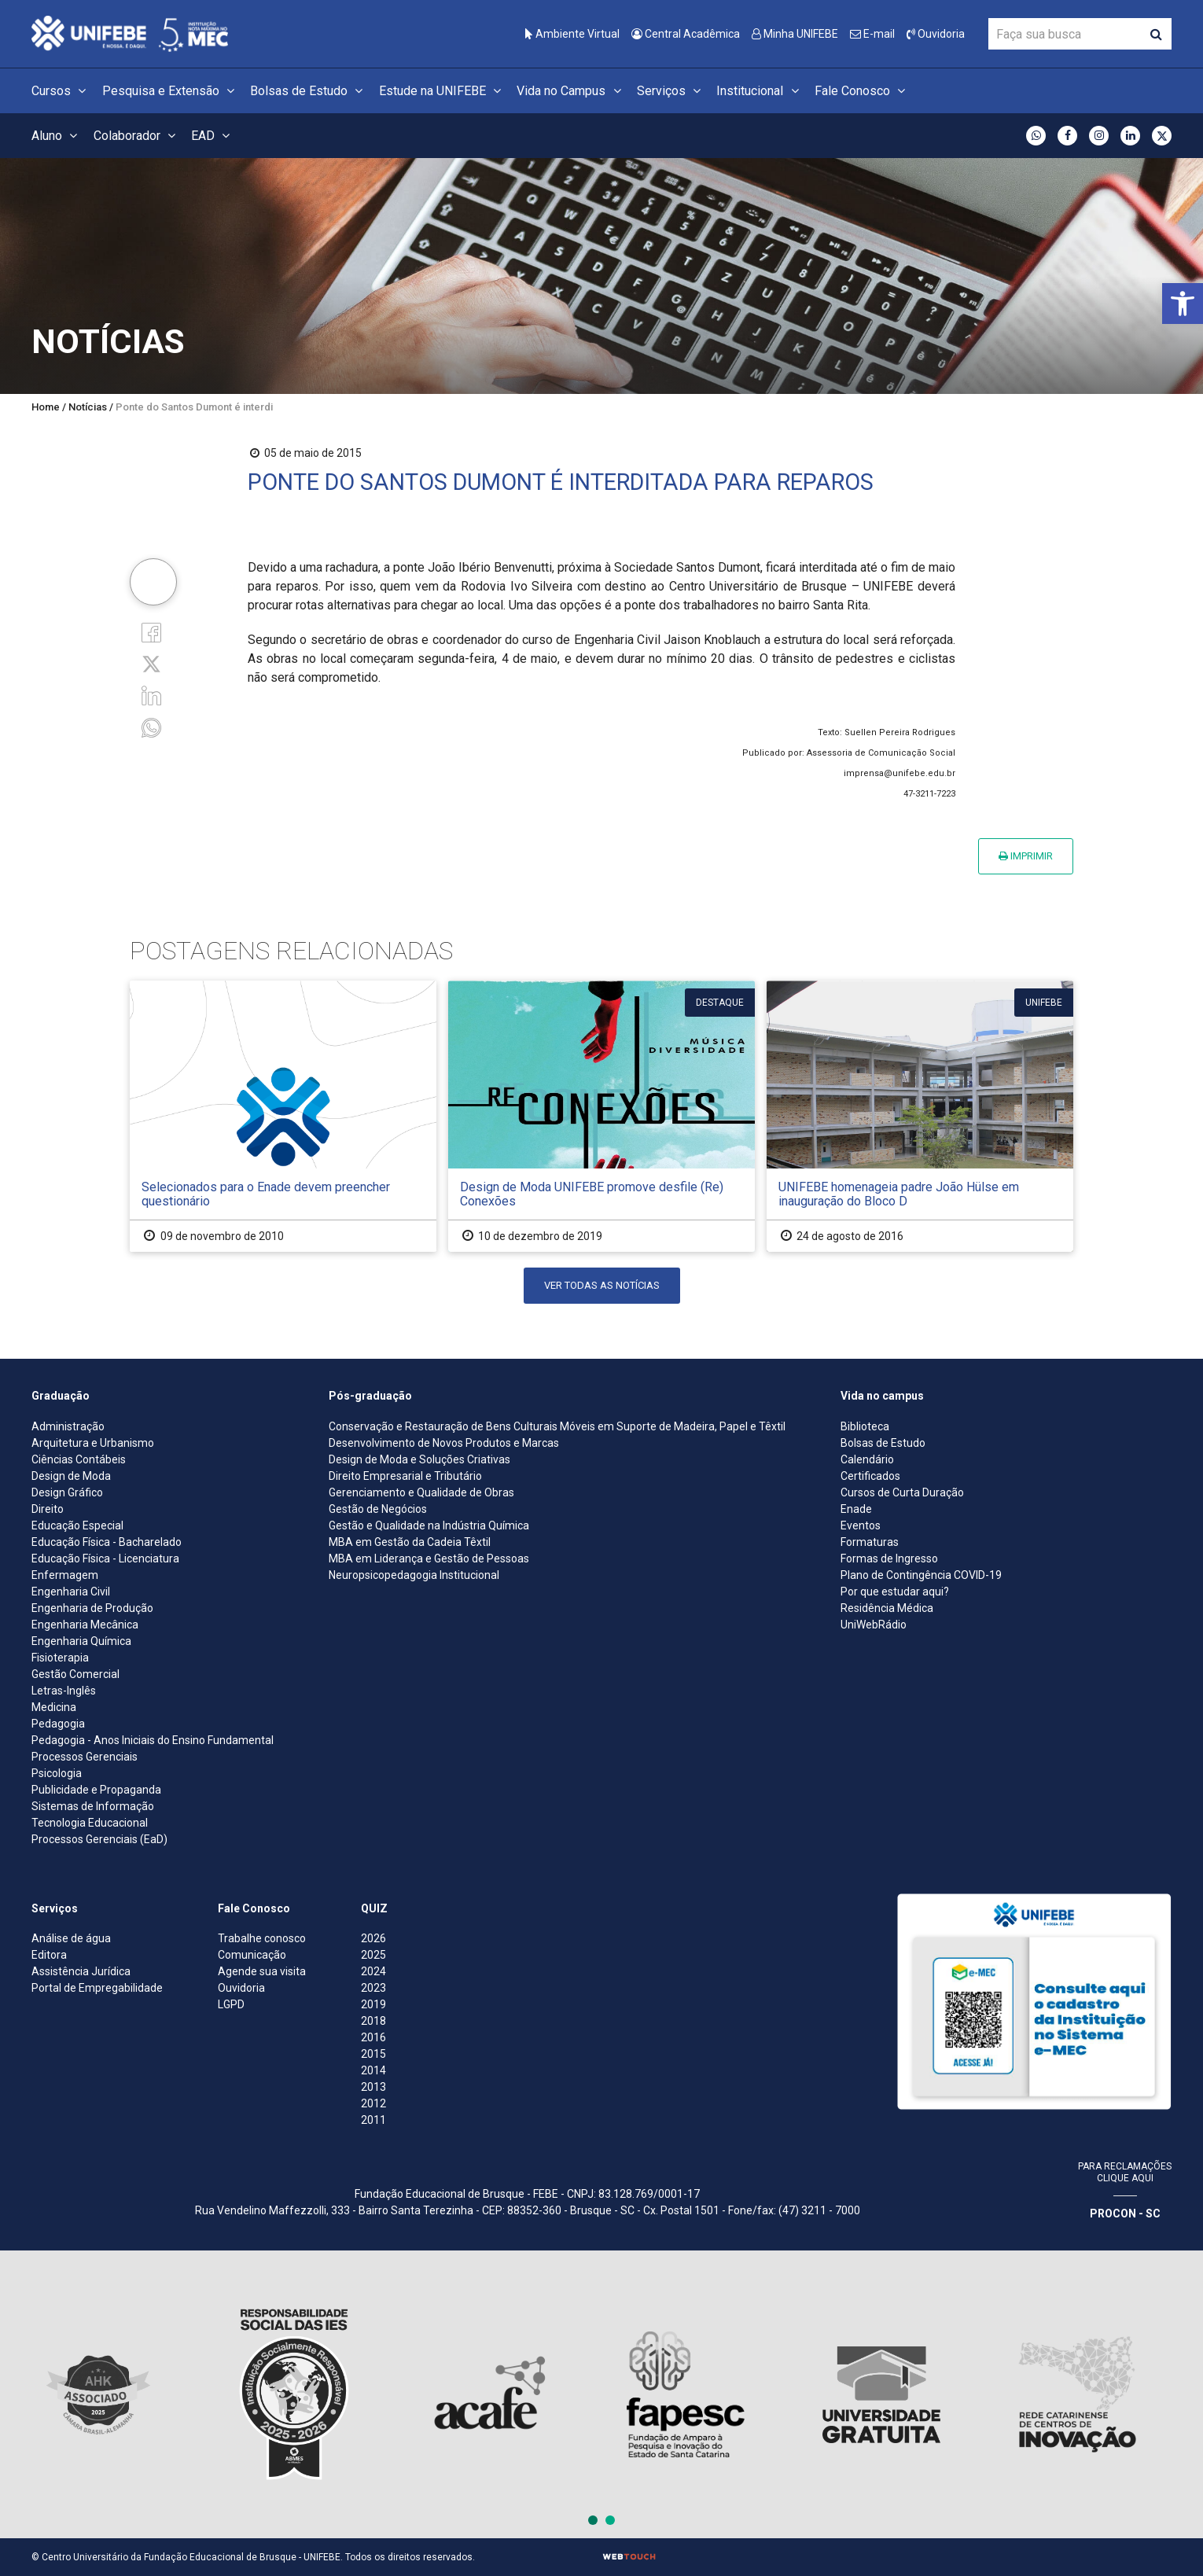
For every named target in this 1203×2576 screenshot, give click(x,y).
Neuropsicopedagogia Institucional (414, 1575)
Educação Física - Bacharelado (106, 1542)
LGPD (231, 2004)
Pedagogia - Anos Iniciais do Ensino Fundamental (152, 1740)
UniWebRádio (874, 1624)
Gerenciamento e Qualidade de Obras (421, 1492)
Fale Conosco (862, 90)
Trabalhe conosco (262, 1938)
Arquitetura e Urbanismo (92, 1443)
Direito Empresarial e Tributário (405, 1476)
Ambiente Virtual (572, 34)
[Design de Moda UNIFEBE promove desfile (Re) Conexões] (601, 1116)
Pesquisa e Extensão (170, 90)
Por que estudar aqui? (895, 1591)
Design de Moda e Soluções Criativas (419, 1459)
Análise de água (71, 1938)
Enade (856, 1509)
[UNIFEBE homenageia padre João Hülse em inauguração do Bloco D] (920, 1116)
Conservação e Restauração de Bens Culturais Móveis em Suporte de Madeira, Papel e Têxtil (557, 1426)
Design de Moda (71, 1476)
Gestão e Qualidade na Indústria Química (429, 1525)
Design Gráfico (67, 1492)
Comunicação (252, 1955)
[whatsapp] (151, 726)
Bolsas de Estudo (308, 90)
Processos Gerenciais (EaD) (99, 1839)
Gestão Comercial (75, 1674)
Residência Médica (887, 1608)
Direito (47, 1509)
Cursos (60, 90)
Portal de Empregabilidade (97, 1988)
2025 (373, 1955)
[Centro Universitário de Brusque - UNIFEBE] (129, 32)
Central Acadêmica (685, 34)
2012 (373, 2103)
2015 (373, 2054)
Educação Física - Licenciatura (105, 1558)
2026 (373, 1938)
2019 (373, 2004)
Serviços (671, 90)
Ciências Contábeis (78, 1459)
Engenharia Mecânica (84, 1624)
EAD (212, 135)
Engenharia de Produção (92, 1608)
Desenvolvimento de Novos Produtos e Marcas (444, 1443)
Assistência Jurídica (81, 1971)
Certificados (870, 1476)
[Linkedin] (151, 694)
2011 (373, 2120)
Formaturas (870, 1542)
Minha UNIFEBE (795, 34)
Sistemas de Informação (92, 1806)
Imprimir (1026, 856)
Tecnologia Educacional (89, 1822)
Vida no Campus (571, 90)
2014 (373, 2070)
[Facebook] (151, 631)
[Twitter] (151, 663)
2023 (373, 1988)
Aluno (56, 135)
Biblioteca (865, 1426)
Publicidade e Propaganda (96, 1789)
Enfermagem (64, 1575)
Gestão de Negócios (378, 1509)
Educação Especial (77, 1525)
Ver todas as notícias (602, 1285)
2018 (373, 2021)
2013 (373, 2087)
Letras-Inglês (63, 1690)
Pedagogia (58, 1723)
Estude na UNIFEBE (442, 90)
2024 (373, 1971)
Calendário (867, 1459)
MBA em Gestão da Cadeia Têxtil (410, 1542)
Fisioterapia (60, 1657)
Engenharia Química (81, 1641)
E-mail (872, 34)
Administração (68, 1426)
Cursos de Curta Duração (902, 1492)
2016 (373, 2037)
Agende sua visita (262, 1971)
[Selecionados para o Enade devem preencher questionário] (283, 1116)
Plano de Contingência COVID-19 (921, 1575)
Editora (49, 1955)
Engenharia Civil (70, 1591)
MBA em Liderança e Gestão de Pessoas (429, 1558)
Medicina (53, 1707)
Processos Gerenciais (84, 1756)
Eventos (861, 1525)
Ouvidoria (936, 34)
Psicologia (56, 1773)
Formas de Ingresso (889, 1558)
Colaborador (137, 135)
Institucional (759, 90)
